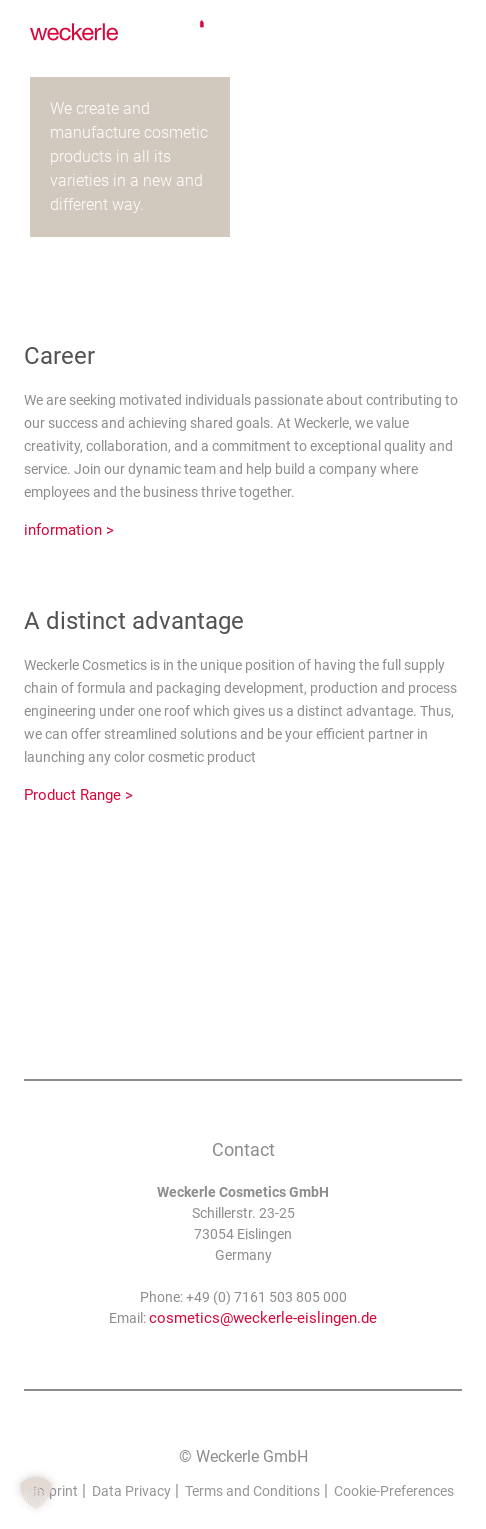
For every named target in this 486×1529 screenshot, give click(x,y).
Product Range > (78, 795)
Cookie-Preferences (394, 1491)
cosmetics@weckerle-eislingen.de (263, 1318)
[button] (36, 1493)
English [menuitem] (442, 34)
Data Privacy (131, 1491)
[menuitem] (442, 33)
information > (69, 530)
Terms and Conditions (252, 1491)
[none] (442, 33)
